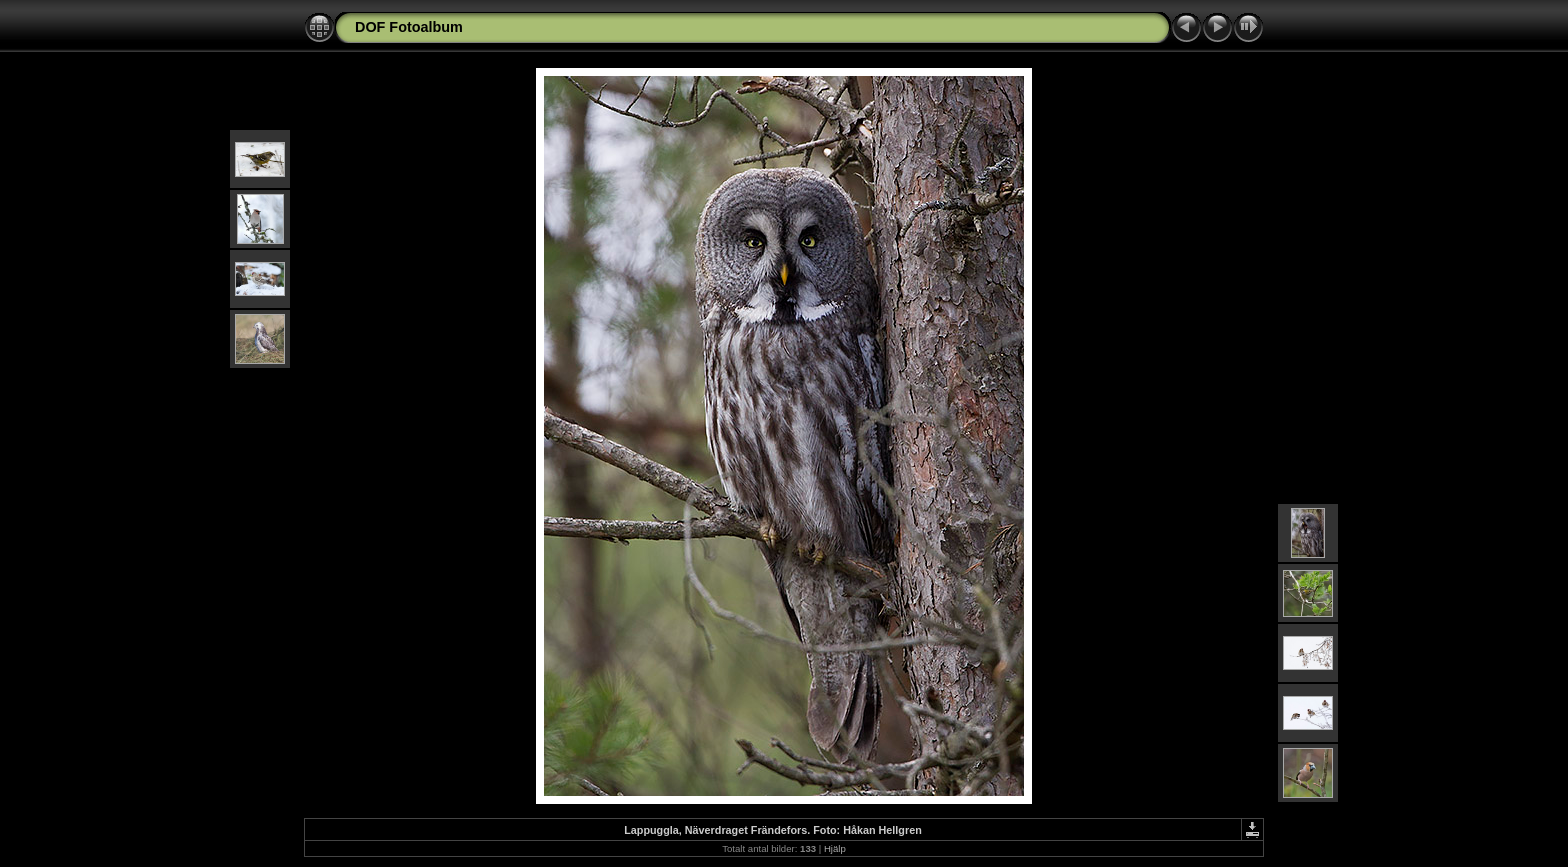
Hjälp (835, 848)
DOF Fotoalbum (409, 27)
